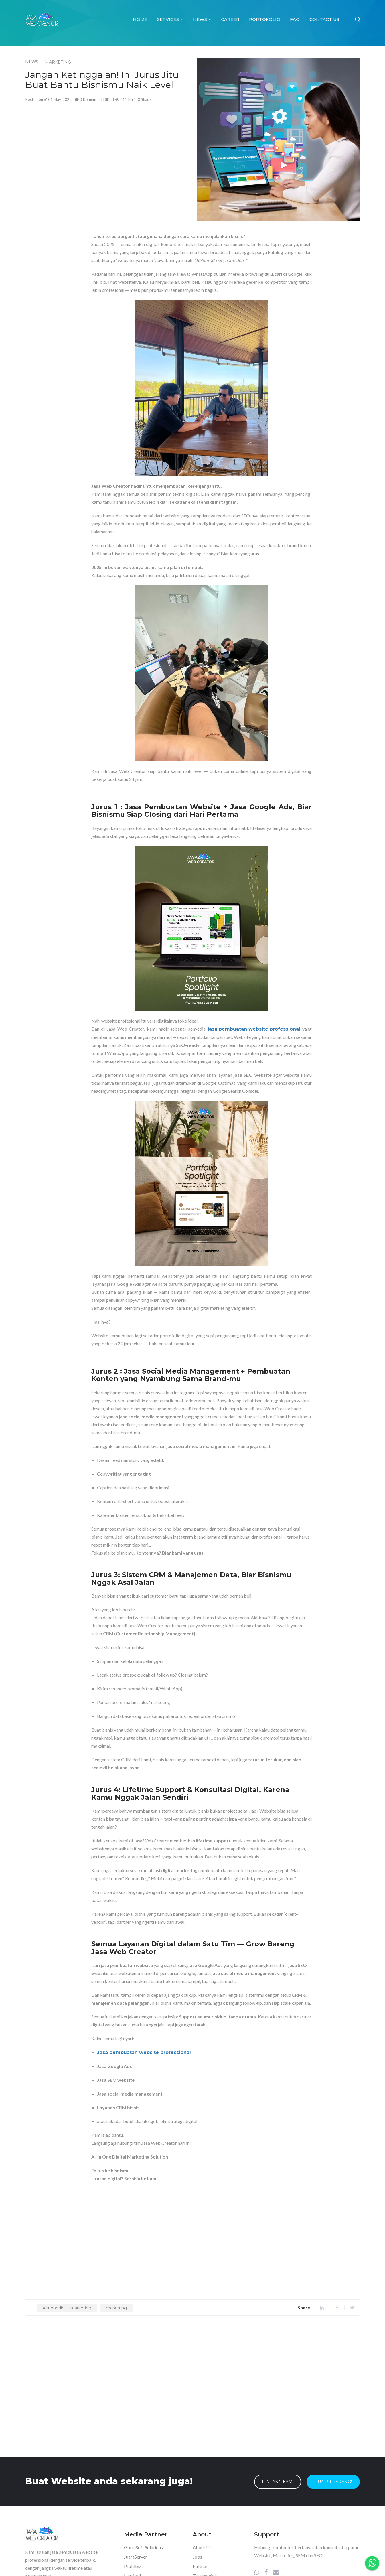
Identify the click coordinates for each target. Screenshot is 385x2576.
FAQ (295, 19)
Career (230, 19)
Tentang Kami (277, 2481)
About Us (202, 2547)
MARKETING (58, 62)
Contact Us (324, 19)
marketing (116, 2308)
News (202, 19)
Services (170, 19)
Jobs (197, 2556)
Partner (200, 2566)
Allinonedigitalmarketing (67, 2308)
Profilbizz (134, 2566)
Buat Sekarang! (333, 2481)
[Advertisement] (106, 143)
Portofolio (264, 19)
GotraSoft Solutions (143, 2547)
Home (140, 19)
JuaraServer (135, 2556)
